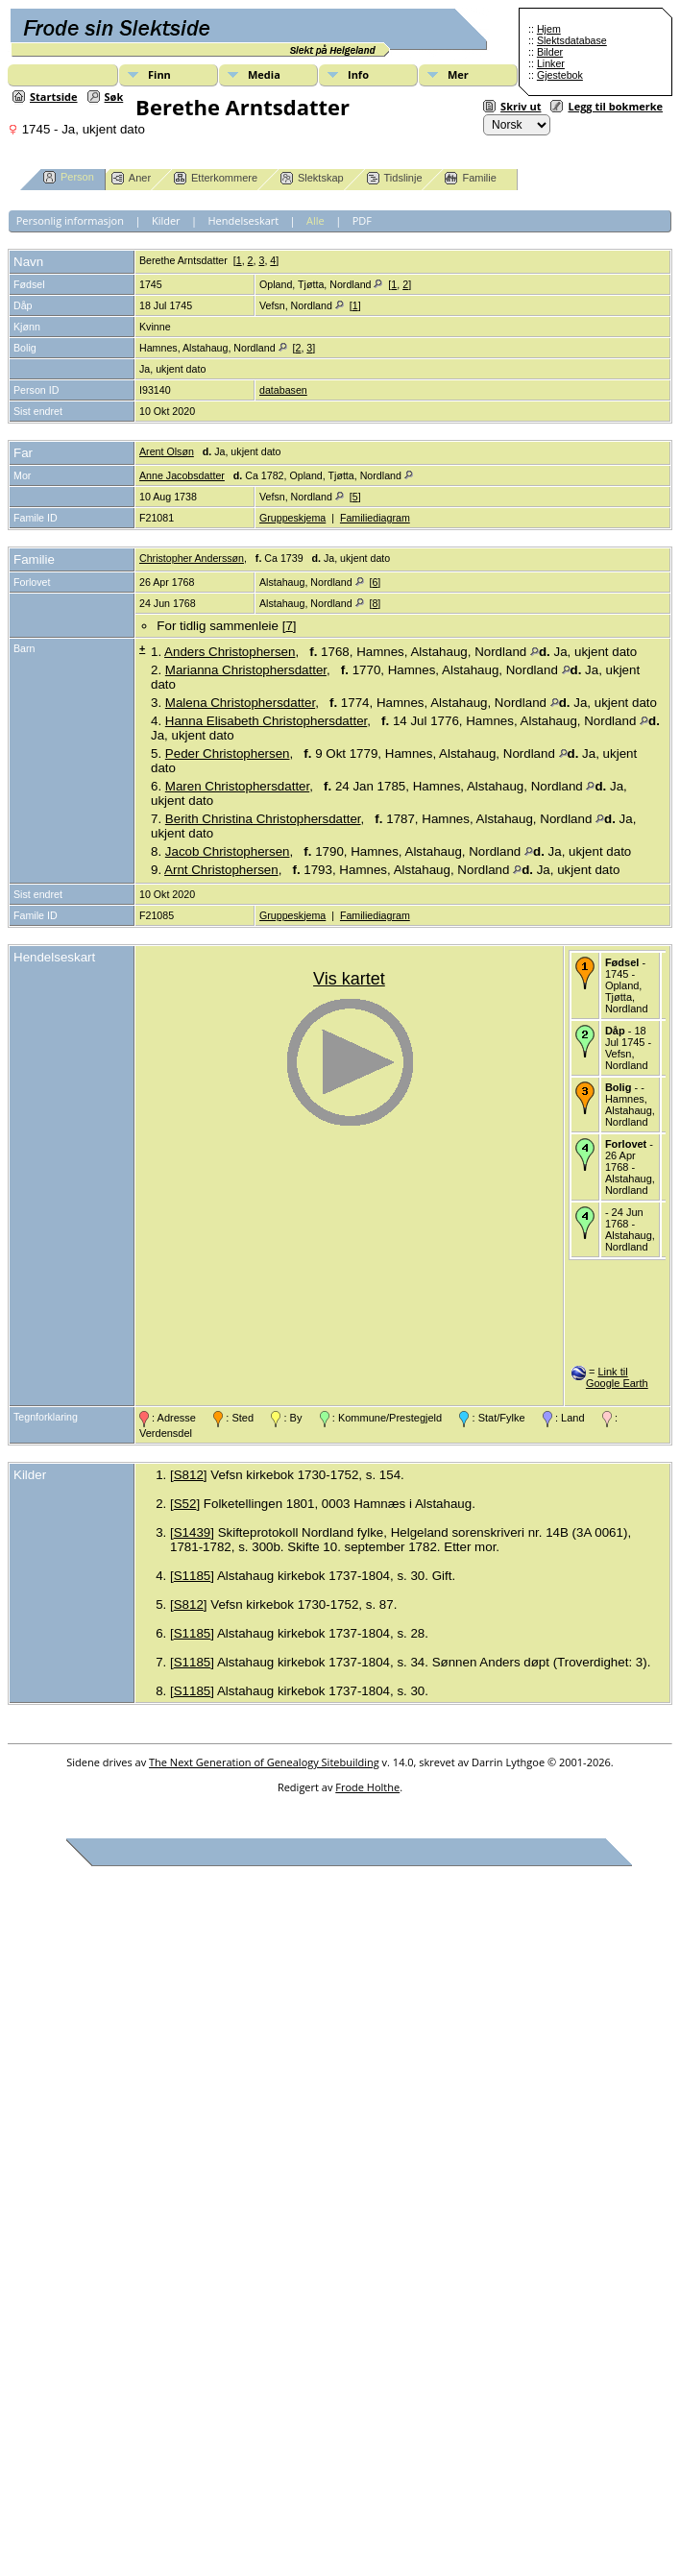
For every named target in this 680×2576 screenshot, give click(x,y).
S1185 (192, 1575)
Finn (159, 74)
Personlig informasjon (70, 220)
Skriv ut (520, 106)
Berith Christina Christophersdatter (263, 819)
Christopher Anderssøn (191, 558)
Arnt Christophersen (221, 870)
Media (264, 74)
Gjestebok (560, 75)
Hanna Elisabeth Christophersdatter (266, 721)
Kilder (166, 220)
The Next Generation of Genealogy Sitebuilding (264, 1762)
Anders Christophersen (229, 651)
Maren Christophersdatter (237, 786)
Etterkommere (215, 178)
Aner (131, 178)
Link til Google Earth (617, 1377)
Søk (114, 96)
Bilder (550, 52)
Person (68, 177)
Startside (54, 96)
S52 (185, 1503)
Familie (470, 178)
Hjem (549, 29)
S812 (189, 1475)
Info (358, 74)
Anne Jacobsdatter (182, 475)
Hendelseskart (243, 220)
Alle (315, 220)
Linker (551, 63)
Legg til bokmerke (615, 106)
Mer (458, 74)
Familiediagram (375, 517)
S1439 (192, 1532)
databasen (283, 390)
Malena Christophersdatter (240, 702)
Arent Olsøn (166, 451)
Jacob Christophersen (227, 851)
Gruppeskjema (292, 517)
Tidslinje (395, 178)
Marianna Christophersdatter (246, 670)
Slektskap (312, 178)
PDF (362, 220)
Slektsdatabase (572, 40)
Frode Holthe (367, 1787)
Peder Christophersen (227, 753)
